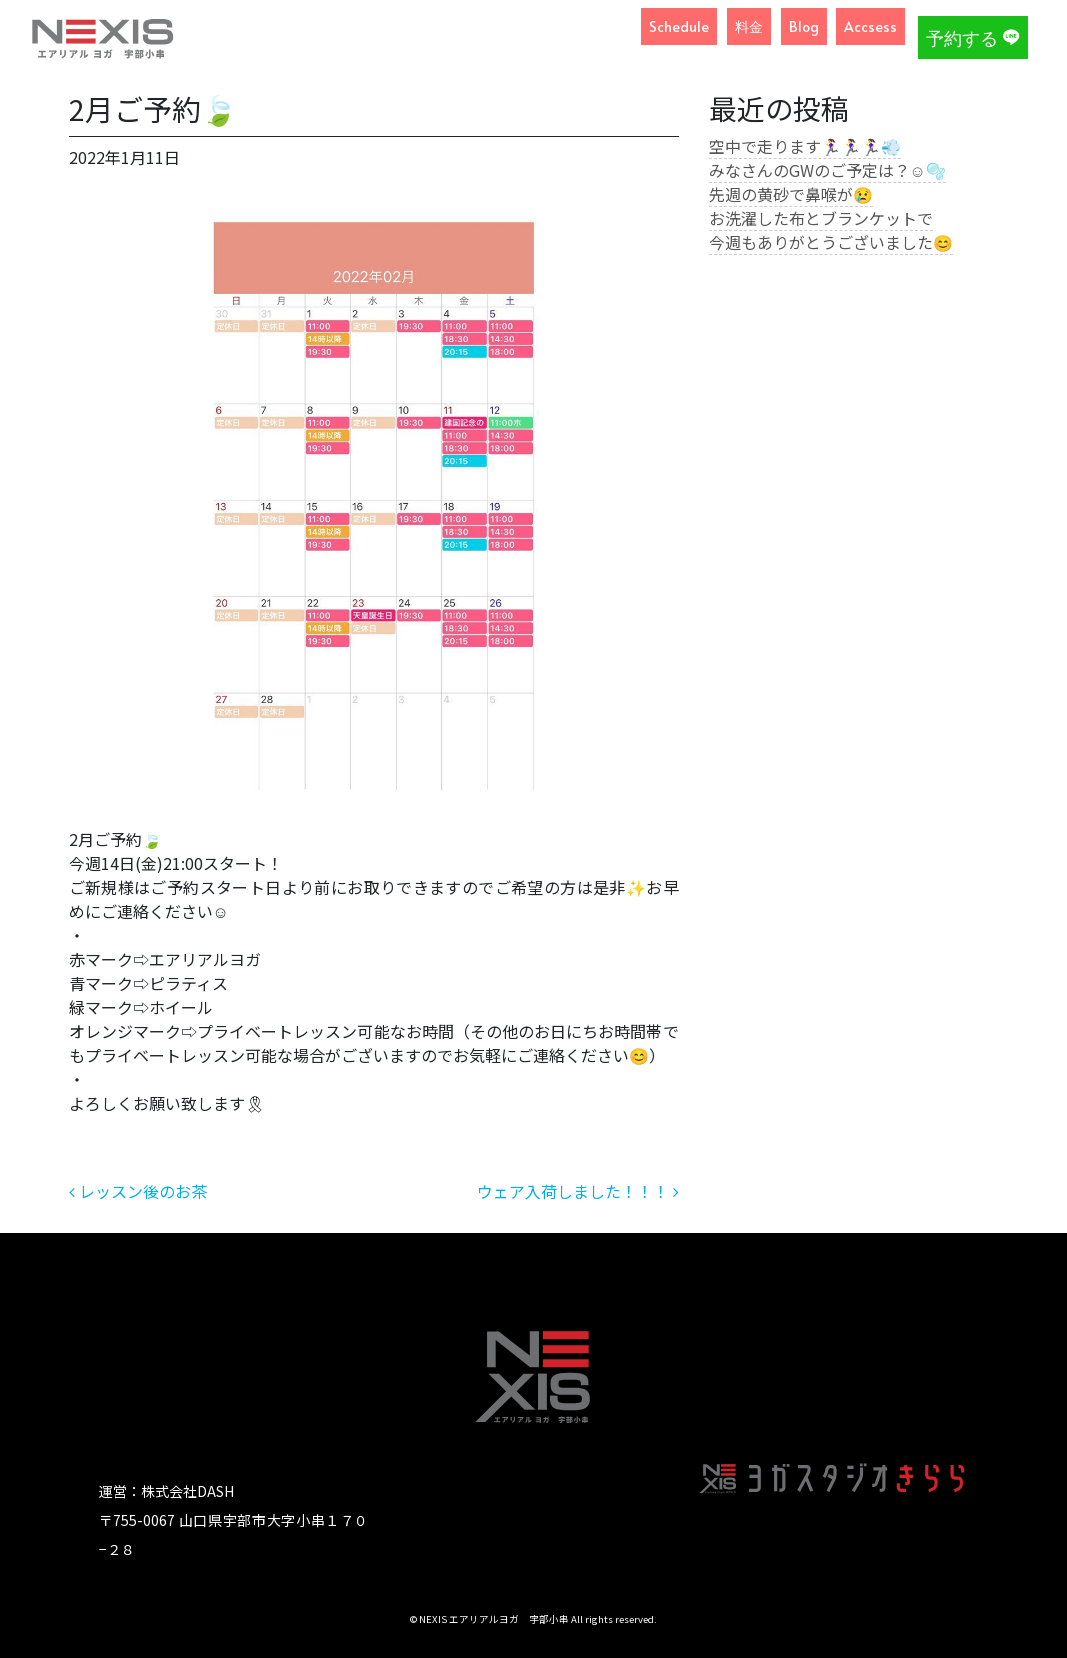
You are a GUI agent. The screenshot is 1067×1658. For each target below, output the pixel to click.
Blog (804, 26)
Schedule (679, 26)
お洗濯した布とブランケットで (821, 218)
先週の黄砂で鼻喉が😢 (791, 194)
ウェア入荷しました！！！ (578, 1191)
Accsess (870, 26)
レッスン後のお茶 (138, 1191)
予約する (973, 37)
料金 (749, 26)
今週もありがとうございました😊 (831, 242)
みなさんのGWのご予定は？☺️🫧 (827, 170)
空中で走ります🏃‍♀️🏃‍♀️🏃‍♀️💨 (805, 146)
